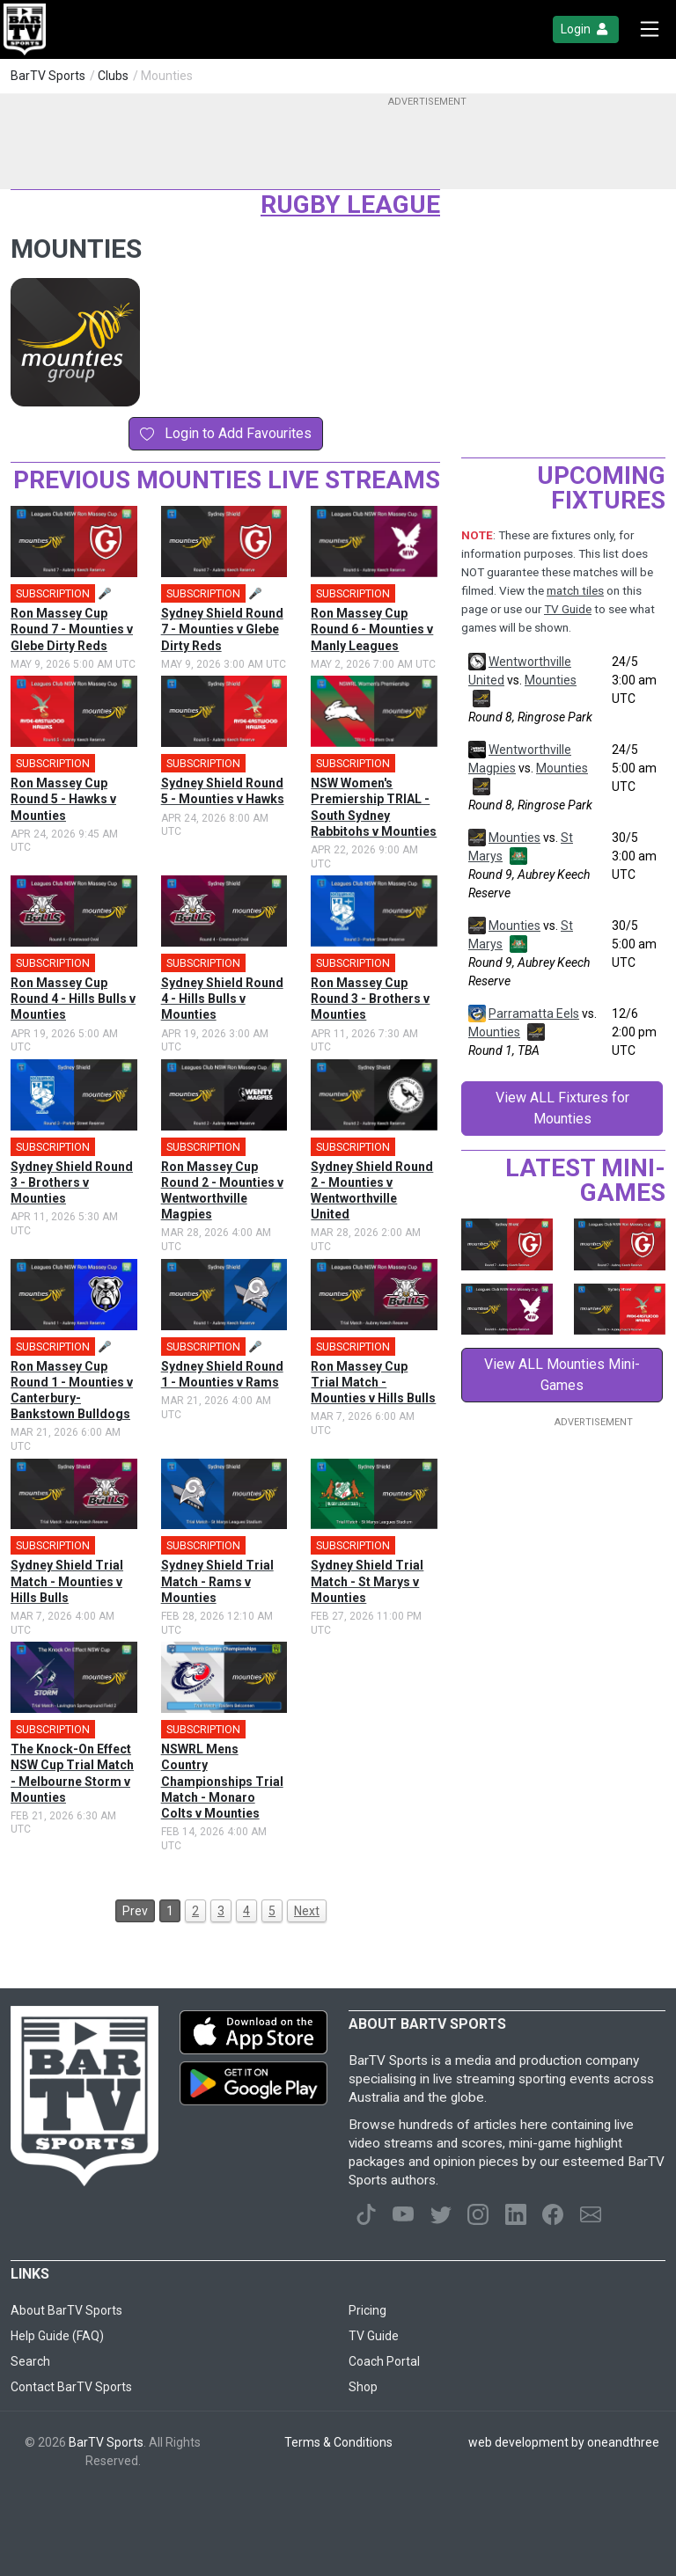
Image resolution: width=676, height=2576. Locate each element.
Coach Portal (384, 2361)
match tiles (575, 590)
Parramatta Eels (534, 1013)
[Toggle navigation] (649, 29)
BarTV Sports (48, 76)
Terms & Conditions (338, 2442)
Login (586, 29)
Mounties (551, 680)
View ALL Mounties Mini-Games (562, 1375)
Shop (363, 2387)
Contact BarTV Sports (71, 2387)
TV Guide (568, 609)
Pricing (367, 2310)
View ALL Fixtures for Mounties (562, 1108)
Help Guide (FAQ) (57, 2336)
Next (307, 1911)
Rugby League (350, 204)
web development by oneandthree (563, 2442)
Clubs (113, 76)
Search (30, 2361)
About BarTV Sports (66, 2310)
